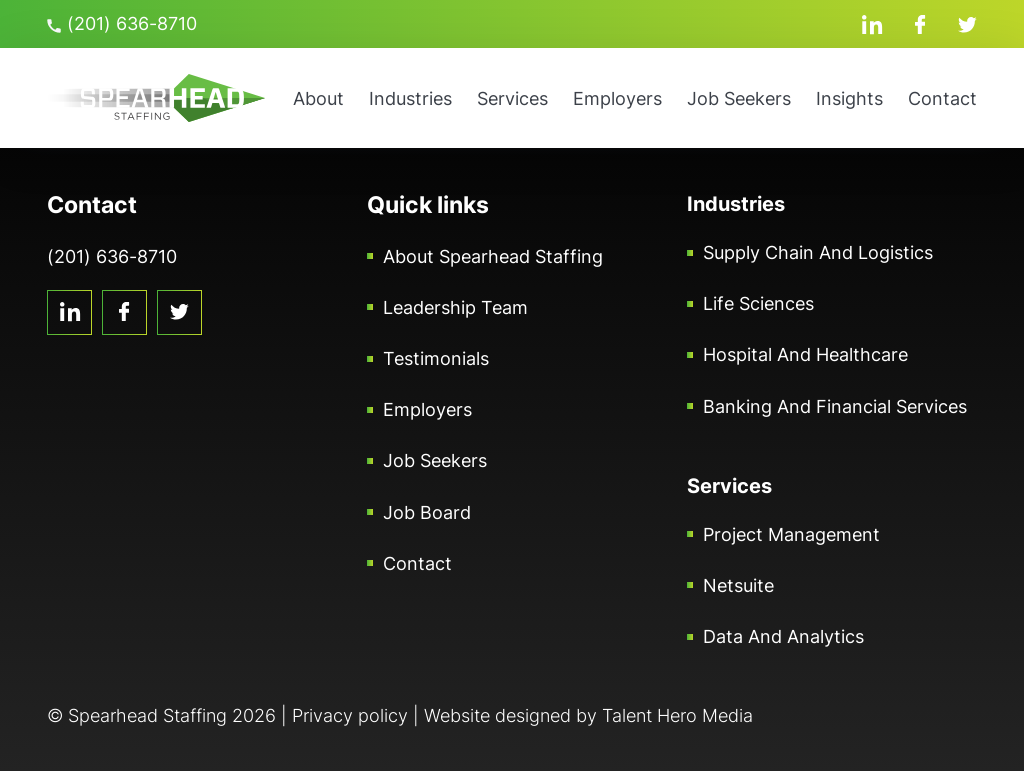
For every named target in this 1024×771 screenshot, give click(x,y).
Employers (617, 98)
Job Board (427, 512)
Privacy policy (350, 715)
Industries (410, 98)
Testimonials (436, 358)
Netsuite (738, 585)
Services (512, 98)
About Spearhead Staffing (493, 256)
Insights (849, 98)
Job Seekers (739, 98)
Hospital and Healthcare (805, 354)
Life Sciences (758, 303)
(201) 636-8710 (122, 23)
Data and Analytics (783, 636)
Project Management (791, 534)
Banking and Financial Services (835, 406)
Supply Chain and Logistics (818, 252)
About (318, 98)
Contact (942, 98)
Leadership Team (455, 307)
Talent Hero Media (677, 715)
